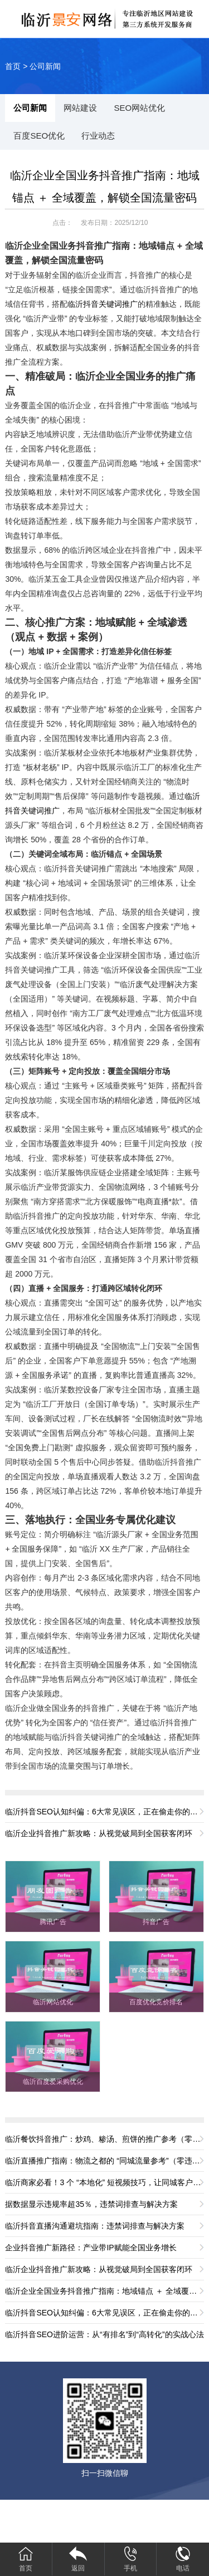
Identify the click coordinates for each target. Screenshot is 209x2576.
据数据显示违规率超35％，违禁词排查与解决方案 (91, 2204)
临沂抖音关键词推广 (102, 304)
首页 (13, 66)
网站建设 (80, 107)
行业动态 (98, 135)
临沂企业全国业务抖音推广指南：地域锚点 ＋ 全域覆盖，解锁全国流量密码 (104, 2290)
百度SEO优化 (39, 135)
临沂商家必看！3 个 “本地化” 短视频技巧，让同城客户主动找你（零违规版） (104, 2182)
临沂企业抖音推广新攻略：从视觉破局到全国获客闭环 (98, 1833)
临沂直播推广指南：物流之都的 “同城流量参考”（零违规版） (104, 2160)
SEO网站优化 (139, 107)
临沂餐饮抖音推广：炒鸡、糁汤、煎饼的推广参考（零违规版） (104, 2139)
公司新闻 (45, 66)
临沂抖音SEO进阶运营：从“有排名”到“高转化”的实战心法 (104, 2334)
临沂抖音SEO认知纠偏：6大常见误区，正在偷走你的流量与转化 (104, 1811)
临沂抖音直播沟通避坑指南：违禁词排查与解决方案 (94, 2225)
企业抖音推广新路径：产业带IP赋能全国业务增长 (90, 2247)
